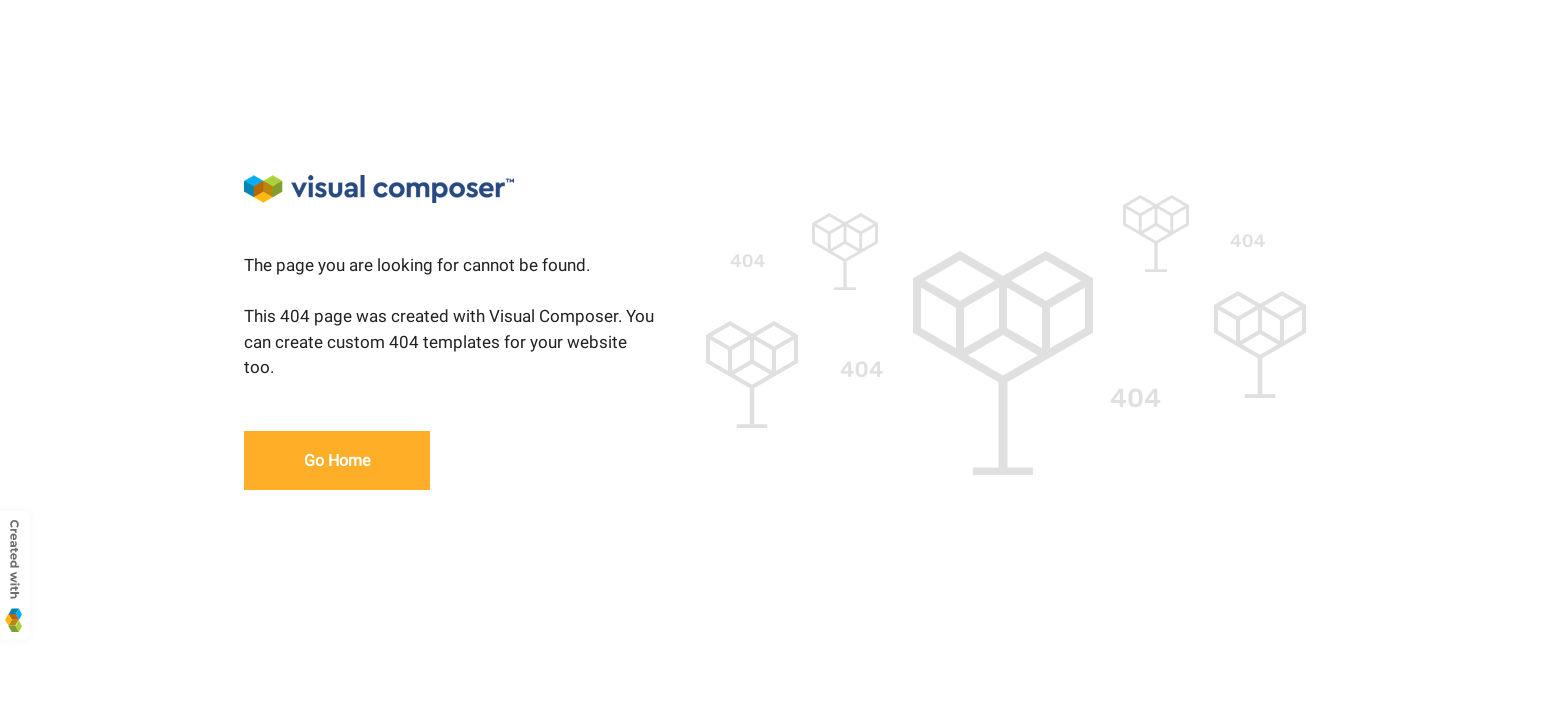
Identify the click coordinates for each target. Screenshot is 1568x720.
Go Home (337, 460)
